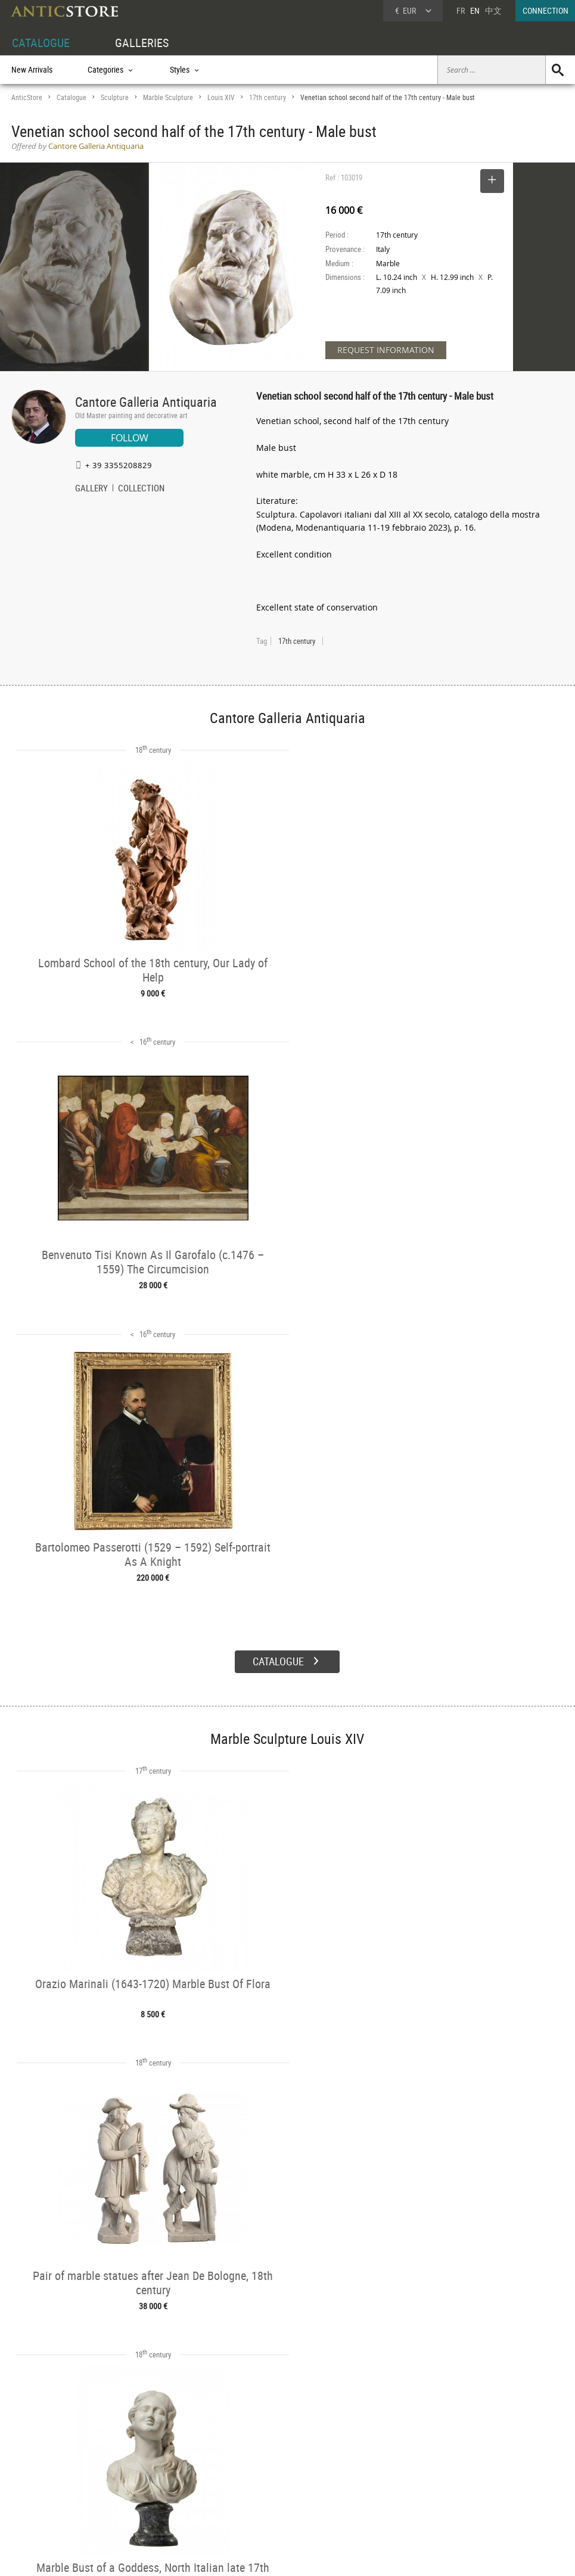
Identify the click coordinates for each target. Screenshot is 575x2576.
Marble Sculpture (168, 97)
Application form (47, 2489)
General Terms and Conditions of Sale (311, 2555)
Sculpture (115, 97)
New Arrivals (31, 69)
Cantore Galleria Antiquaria (146, 401)
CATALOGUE (41, 43)
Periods (139, 2490)
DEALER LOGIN (61, 2469)
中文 (493, 10)
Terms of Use (227, 2555)
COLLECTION (141, 489)
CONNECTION (545, 10)
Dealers (256, 2463)
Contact (464, 2480)
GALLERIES (142, 43)
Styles (137, 2477)
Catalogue (71, 97)
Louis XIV (221, 97)
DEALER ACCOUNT (42, 2449)
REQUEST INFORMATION (385, 350)
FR (460, 10)
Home (461, 2468)
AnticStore (26, 97)
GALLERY (91, 489)
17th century (267, 97)
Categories (144, 2463)
